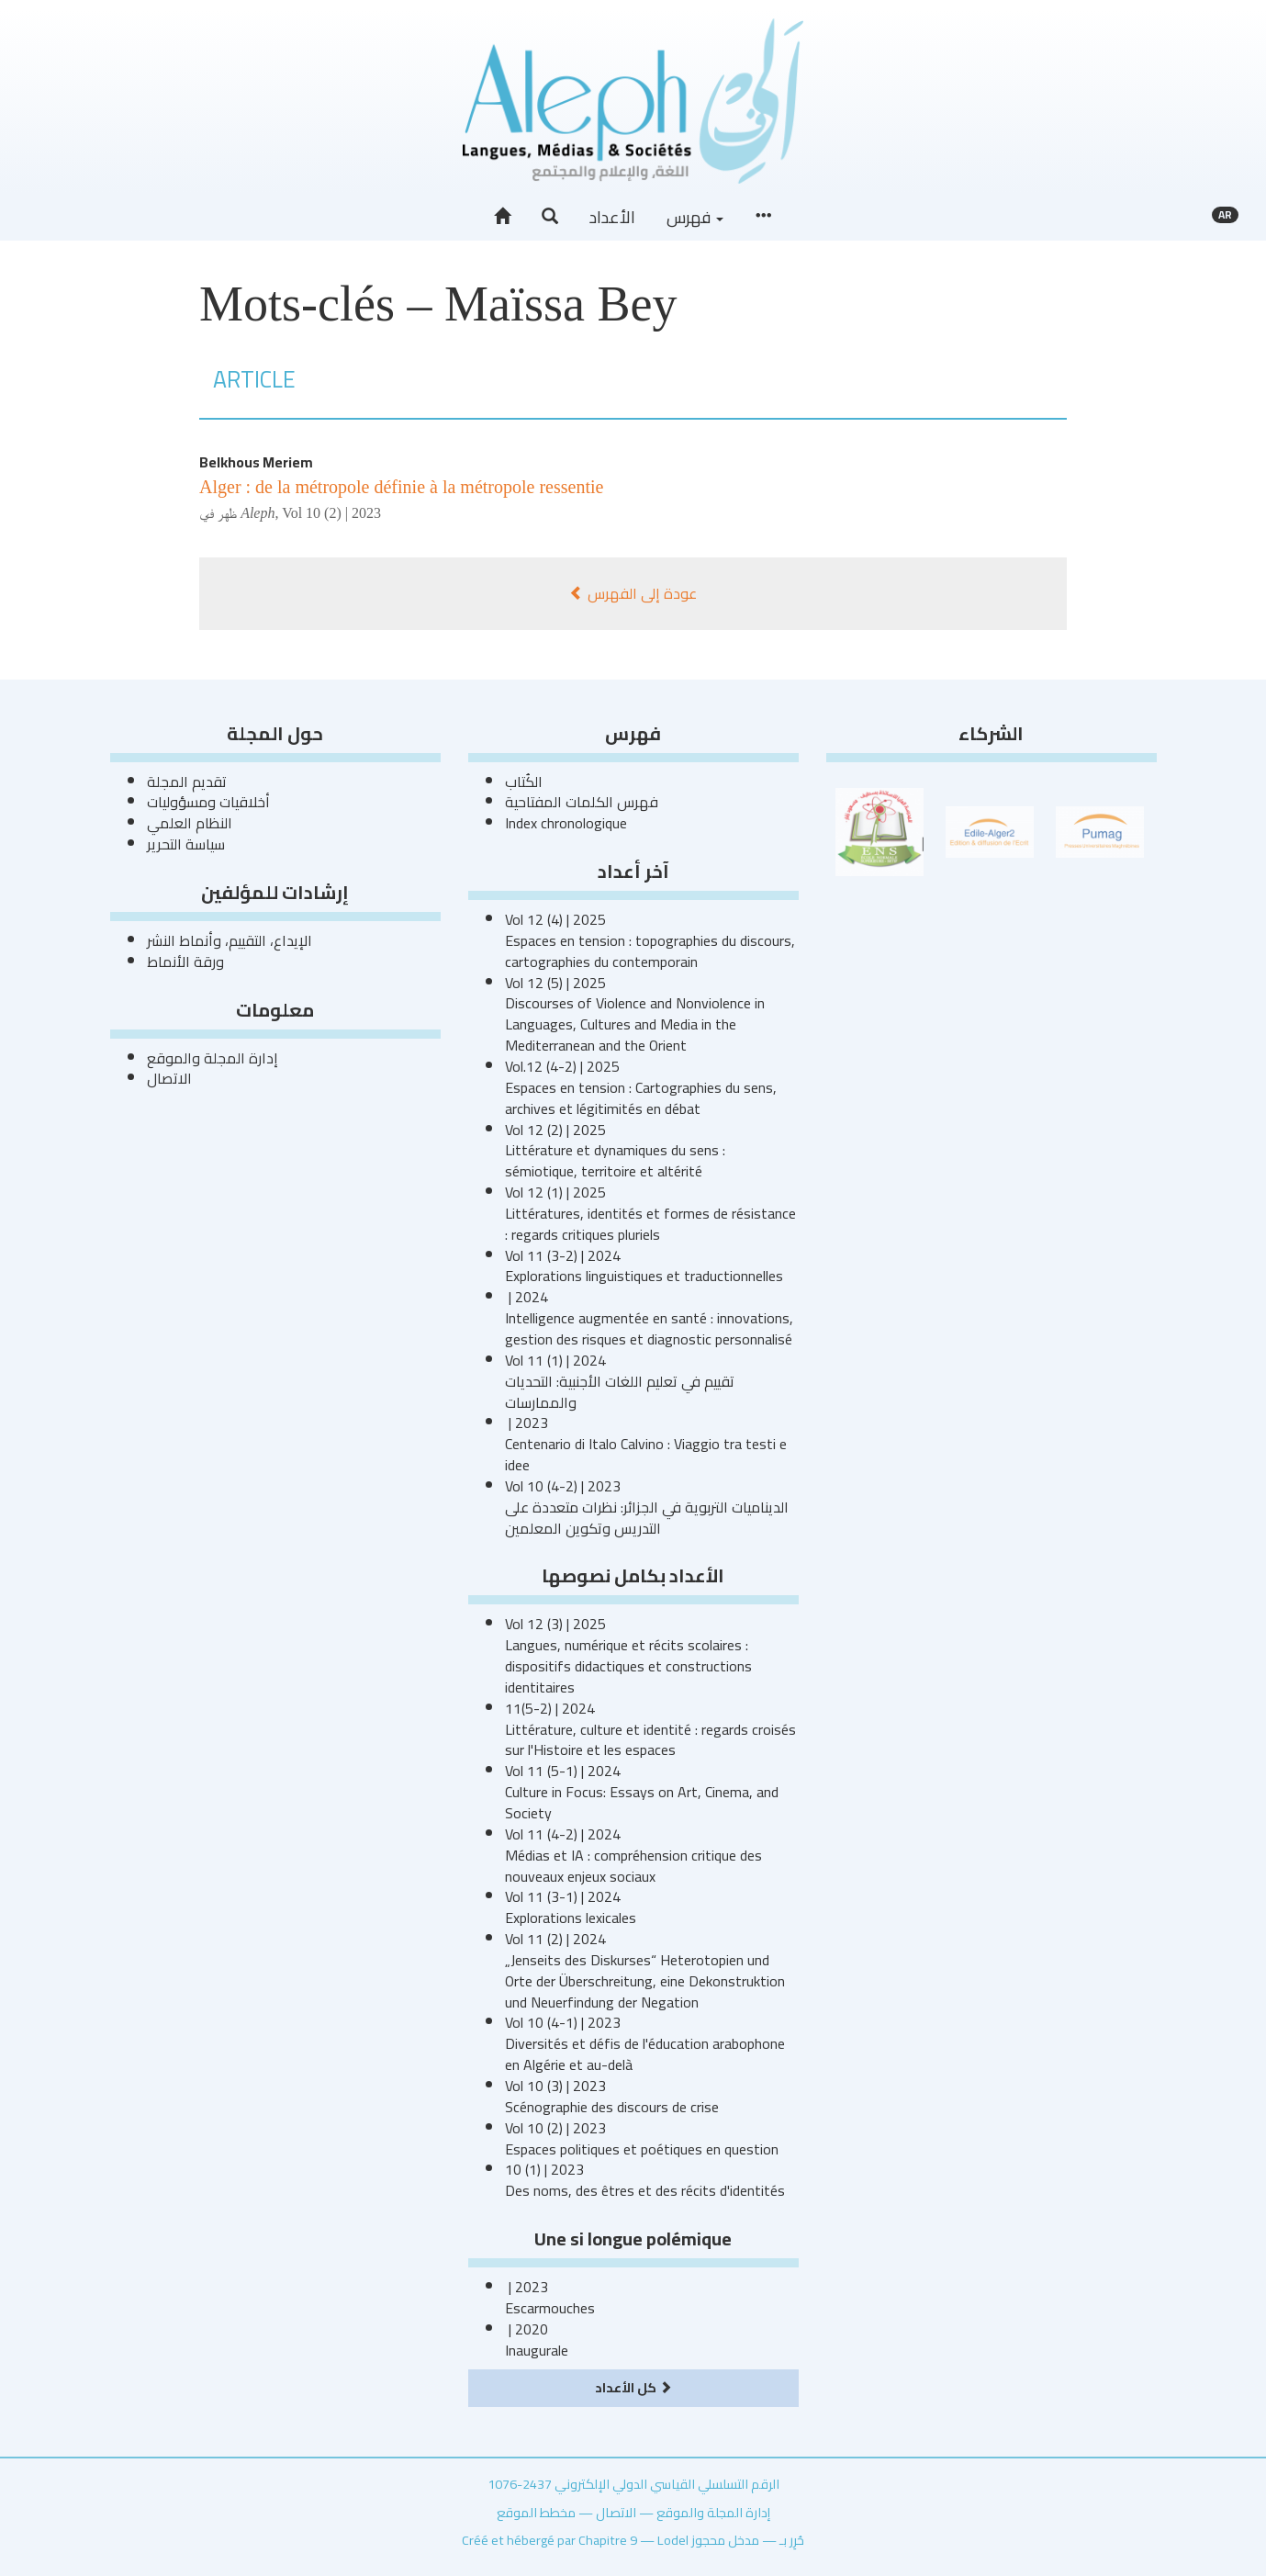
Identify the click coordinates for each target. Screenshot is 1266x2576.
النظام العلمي (189, 823)
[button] (550, 217)
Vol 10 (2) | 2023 (331, 513)
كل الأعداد (633, 2387)
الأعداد (612, 217)
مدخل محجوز (725, 2539)
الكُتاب (524, 781)
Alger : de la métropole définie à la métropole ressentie (401, 487)
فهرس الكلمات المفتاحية (581, 802)
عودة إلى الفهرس (633, 593)
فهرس (695, 217)
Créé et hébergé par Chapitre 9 (549, 2539)
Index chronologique (566, 823)
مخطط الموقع (536, 2512)
